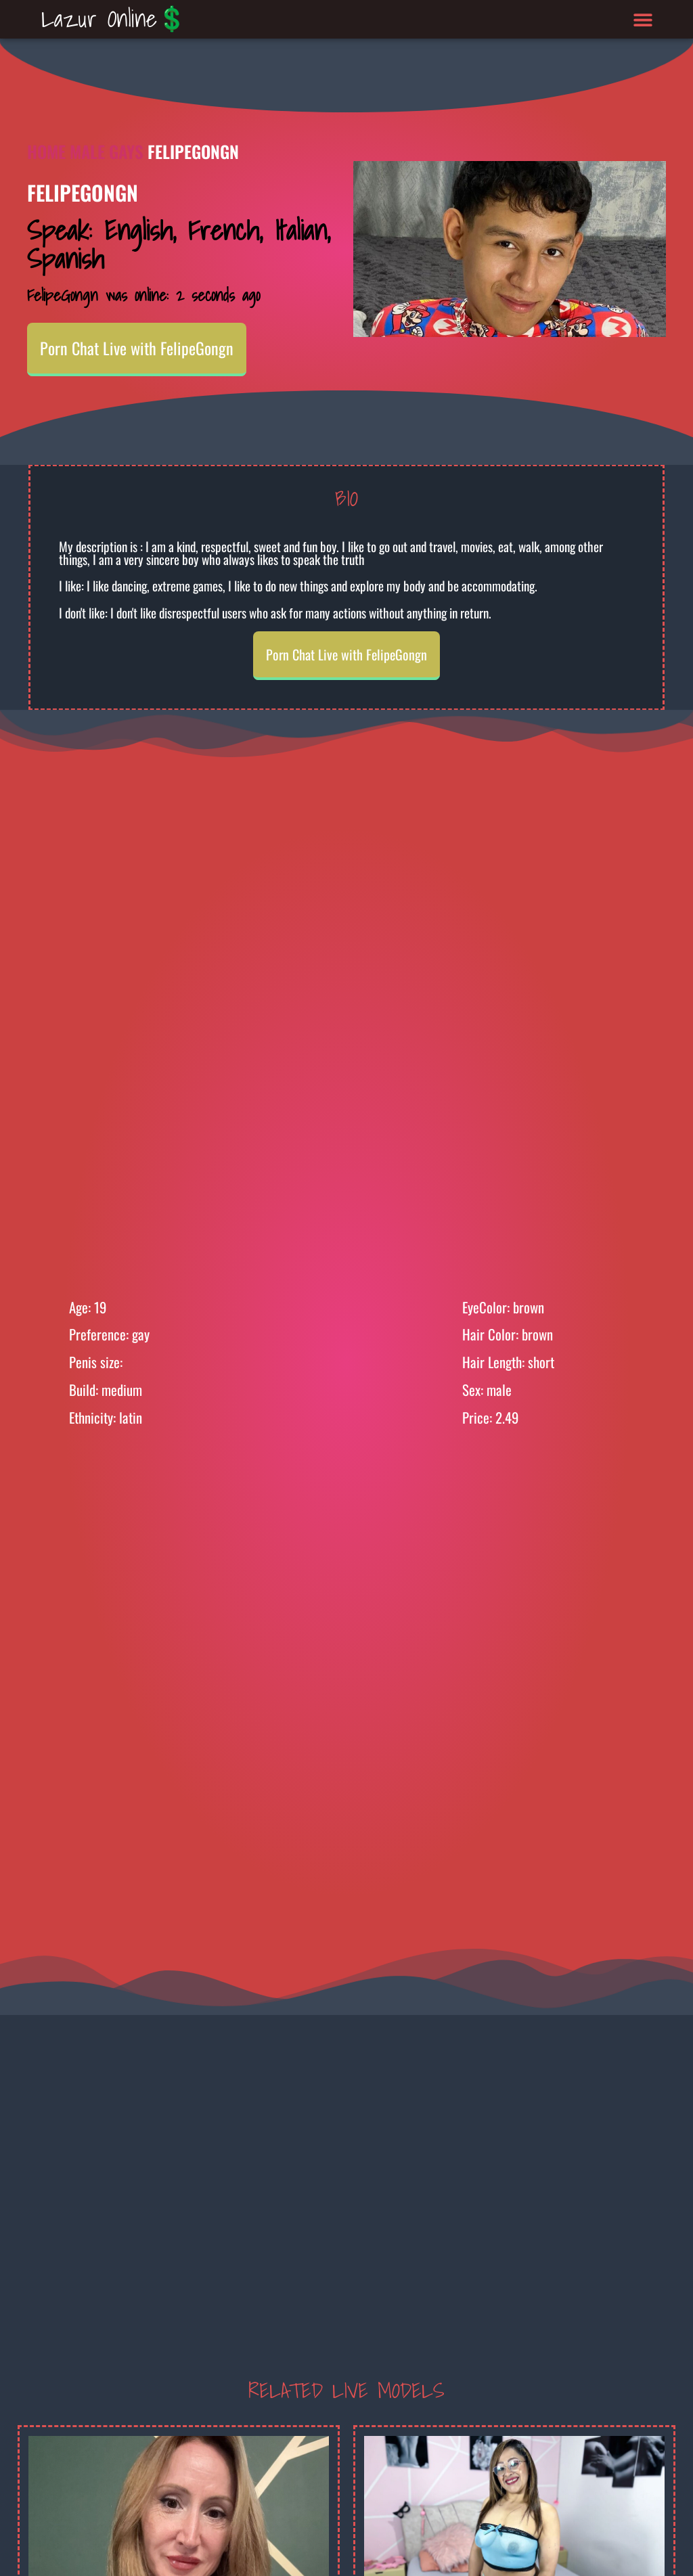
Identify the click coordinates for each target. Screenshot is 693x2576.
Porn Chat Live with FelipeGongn (136, 348)
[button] (643, 19)
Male (87, 151)
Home (46, 151)
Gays (126, 151)
